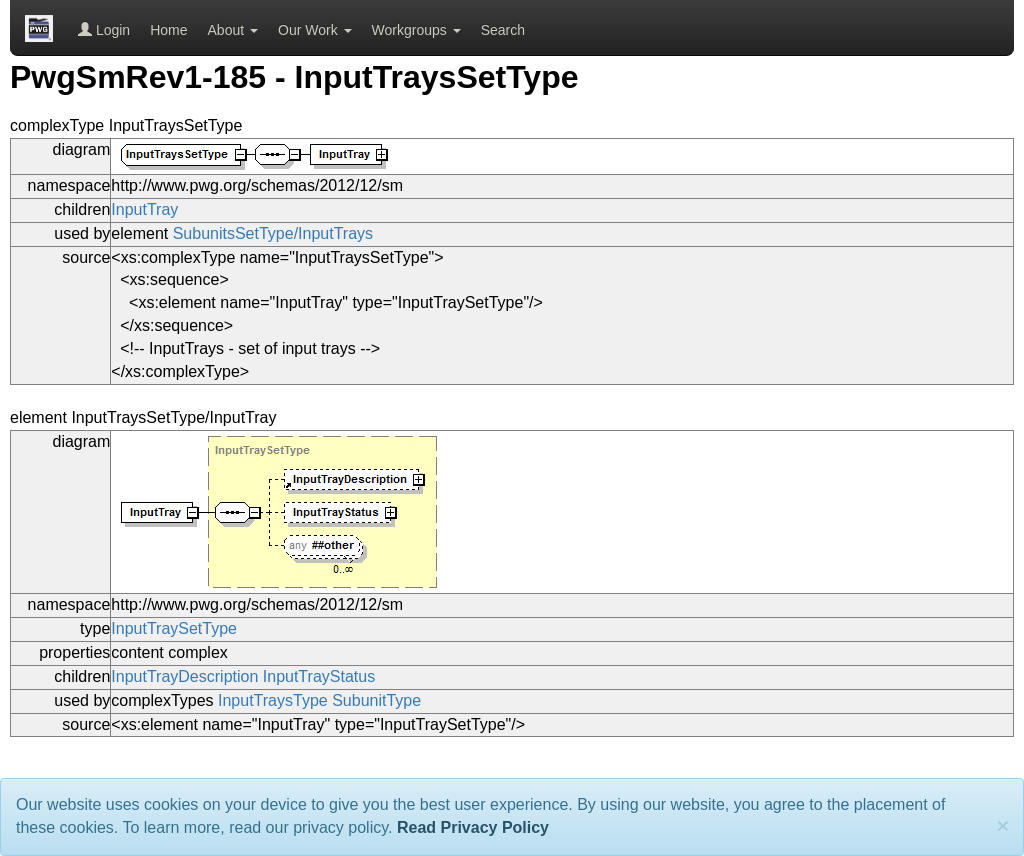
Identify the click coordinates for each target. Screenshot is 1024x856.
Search (503, 30)
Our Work (315, 30)
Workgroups (416, 30)
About (233, 30)
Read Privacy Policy (473, 827)
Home (168, 30)
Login (104, 30)
